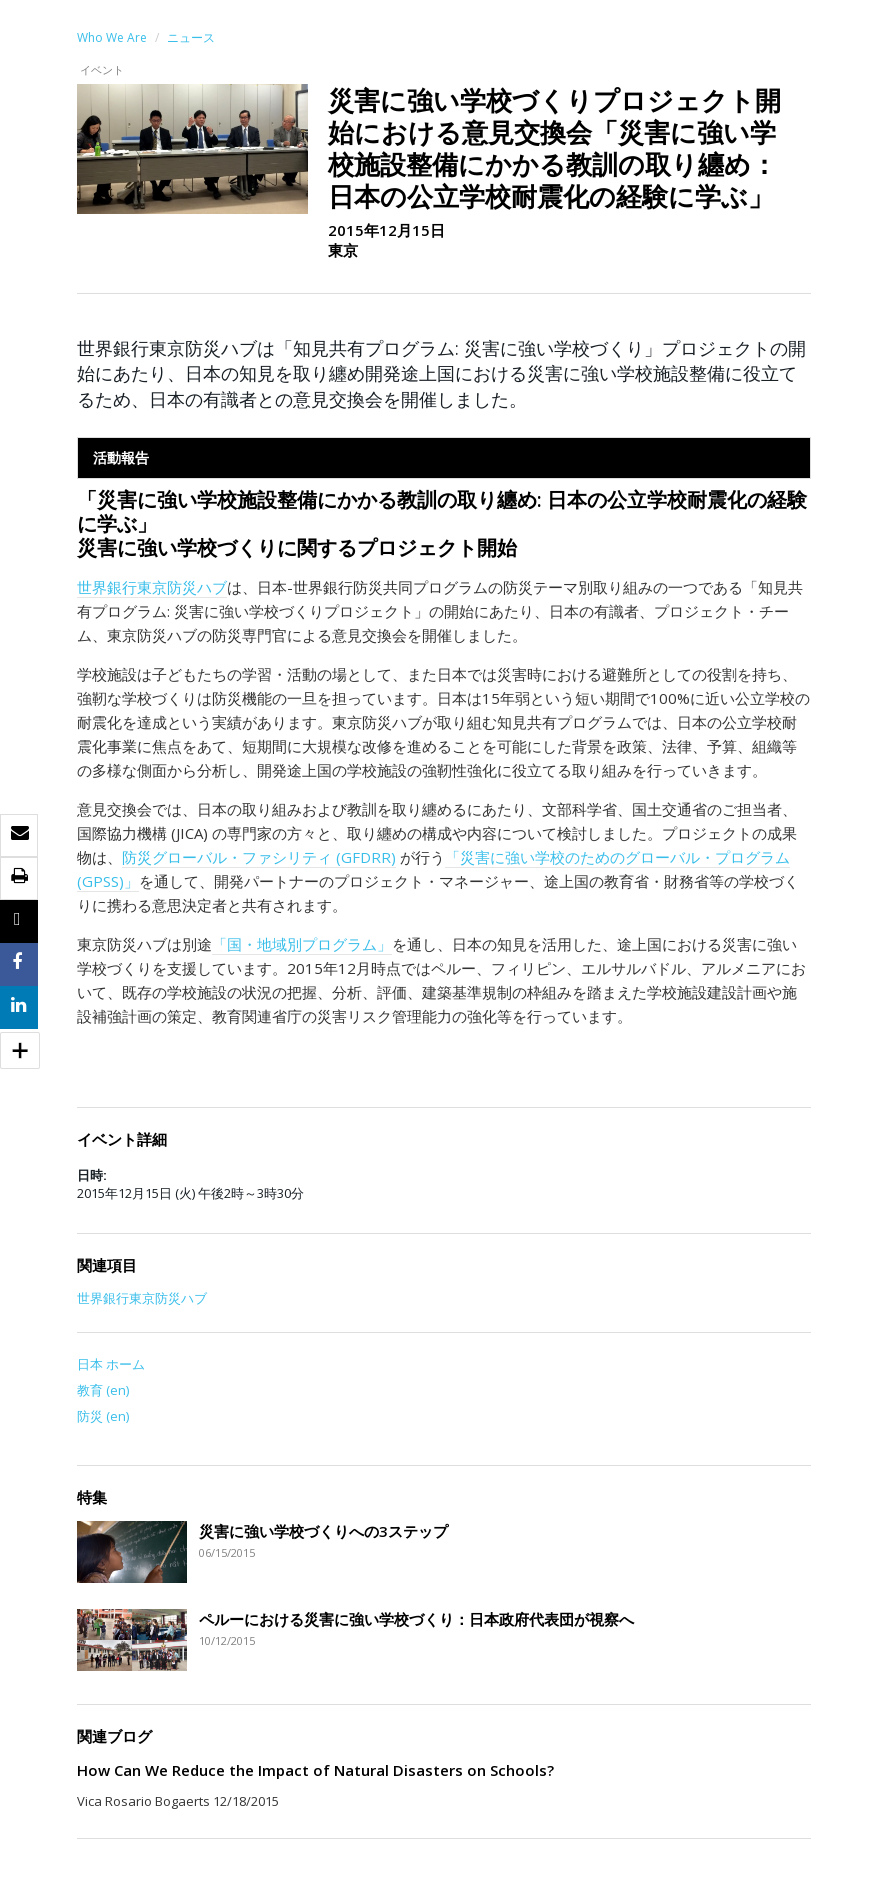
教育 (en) (103, 1390)
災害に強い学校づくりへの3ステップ (323, 1531)
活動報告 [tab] (121, 457)
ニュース (191, 37)
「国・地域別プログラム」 (302, 944)
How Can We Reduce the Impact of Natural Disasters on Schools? (315, 1770)
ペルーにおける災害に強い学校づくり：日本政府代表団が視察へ (416, 1619)
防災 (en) (103, 1416)
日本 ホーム (111, 1364)
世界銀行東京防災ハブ (152, 587)
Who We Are (112, 37)
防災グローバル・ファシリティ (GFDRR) (259, 857)
